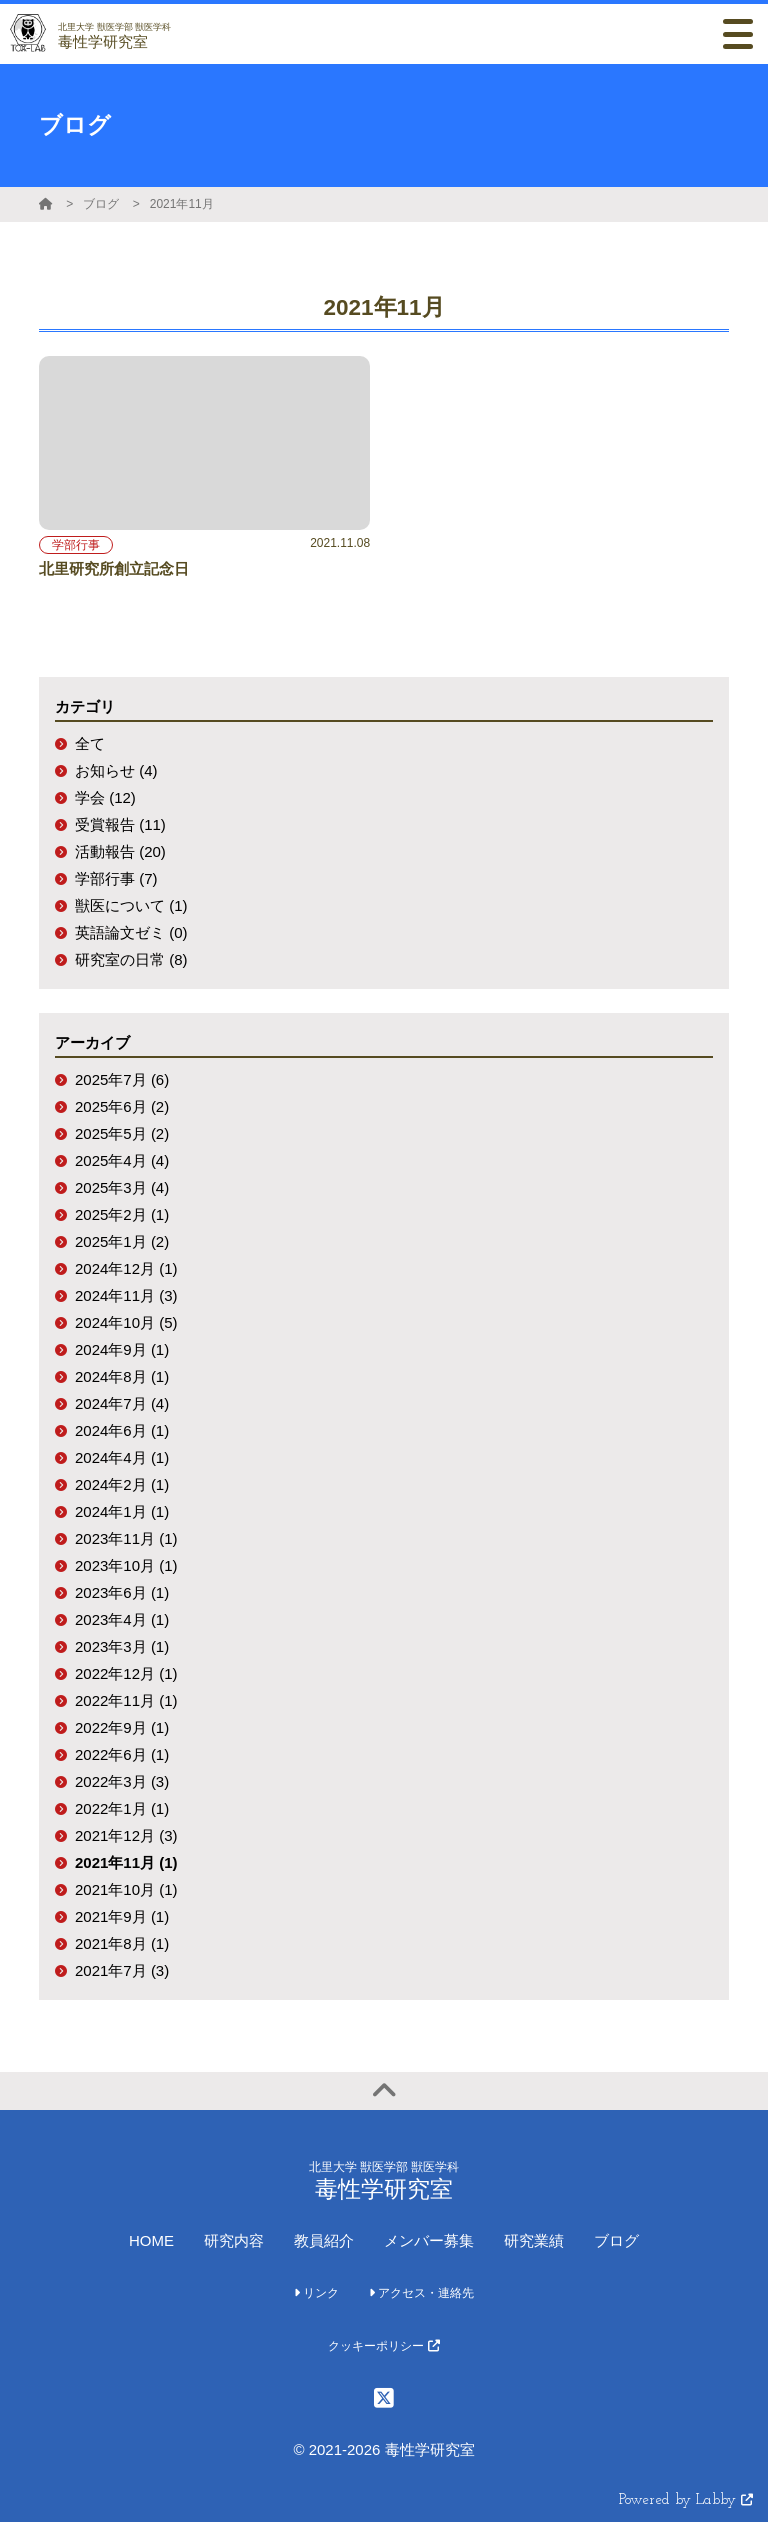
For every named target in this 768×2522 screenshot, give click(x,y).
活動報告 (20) (120, 851)
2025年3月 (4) (122, 1187)
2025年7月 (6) (122, 1079)
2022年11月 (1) (126, 1700)
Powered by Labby (686, 2500)
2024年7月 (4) (122, 1403)
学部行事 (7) (116, 878)
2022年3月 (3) (122, 1781)
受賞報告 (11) (120, 824)
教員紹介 (324, 2240)
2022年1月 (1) (122, 1808)
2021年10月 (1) (126, 1889)
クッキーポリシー (383, 2346)
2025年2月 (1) (122, 1214)
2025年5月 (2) (122, 1133)
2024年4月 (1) (122, 1457)
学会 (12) (105, 797)
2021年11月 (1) (126, 1862)
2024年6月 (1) (122, 1430)
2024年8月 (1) (122, 1376)
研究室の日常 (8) (131, 959)
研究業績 (534, 2240)
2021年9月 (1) (122, 1916)
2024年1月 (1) (122, 1511)
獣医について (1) (131, 905)
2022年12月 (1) (126, 1673)
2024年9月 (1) (122, 1349)
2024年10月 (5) (126, 1322)
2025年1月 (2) (122, 1241)
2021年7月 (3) (122, 1970)
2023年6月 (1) (122, 1592)
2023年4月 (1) (122, 1619)
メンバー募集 (429, 2240)
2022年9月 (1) (122, 1727)
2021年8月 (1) (122, 1943)
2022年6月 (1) (122, 1754)
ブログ (101, 204)
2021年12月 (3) (126, 1835)
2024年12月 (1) (126, 1268)
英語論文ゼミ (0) (131, 932)
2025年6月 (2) (122, 1106)
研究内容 (234, 2240)
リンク (316, 2293)
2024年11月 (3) (126, 1295)
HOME (151, 2240)
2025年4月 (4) (122, 1160)
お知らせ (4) (116, 770)
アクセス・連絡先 (421, 2293)
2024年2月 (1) (122, 1484)
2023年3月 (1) (122, 1646)
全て (90, 743)
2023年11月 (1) (126, 1538)
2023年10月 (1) (126, 1565)
